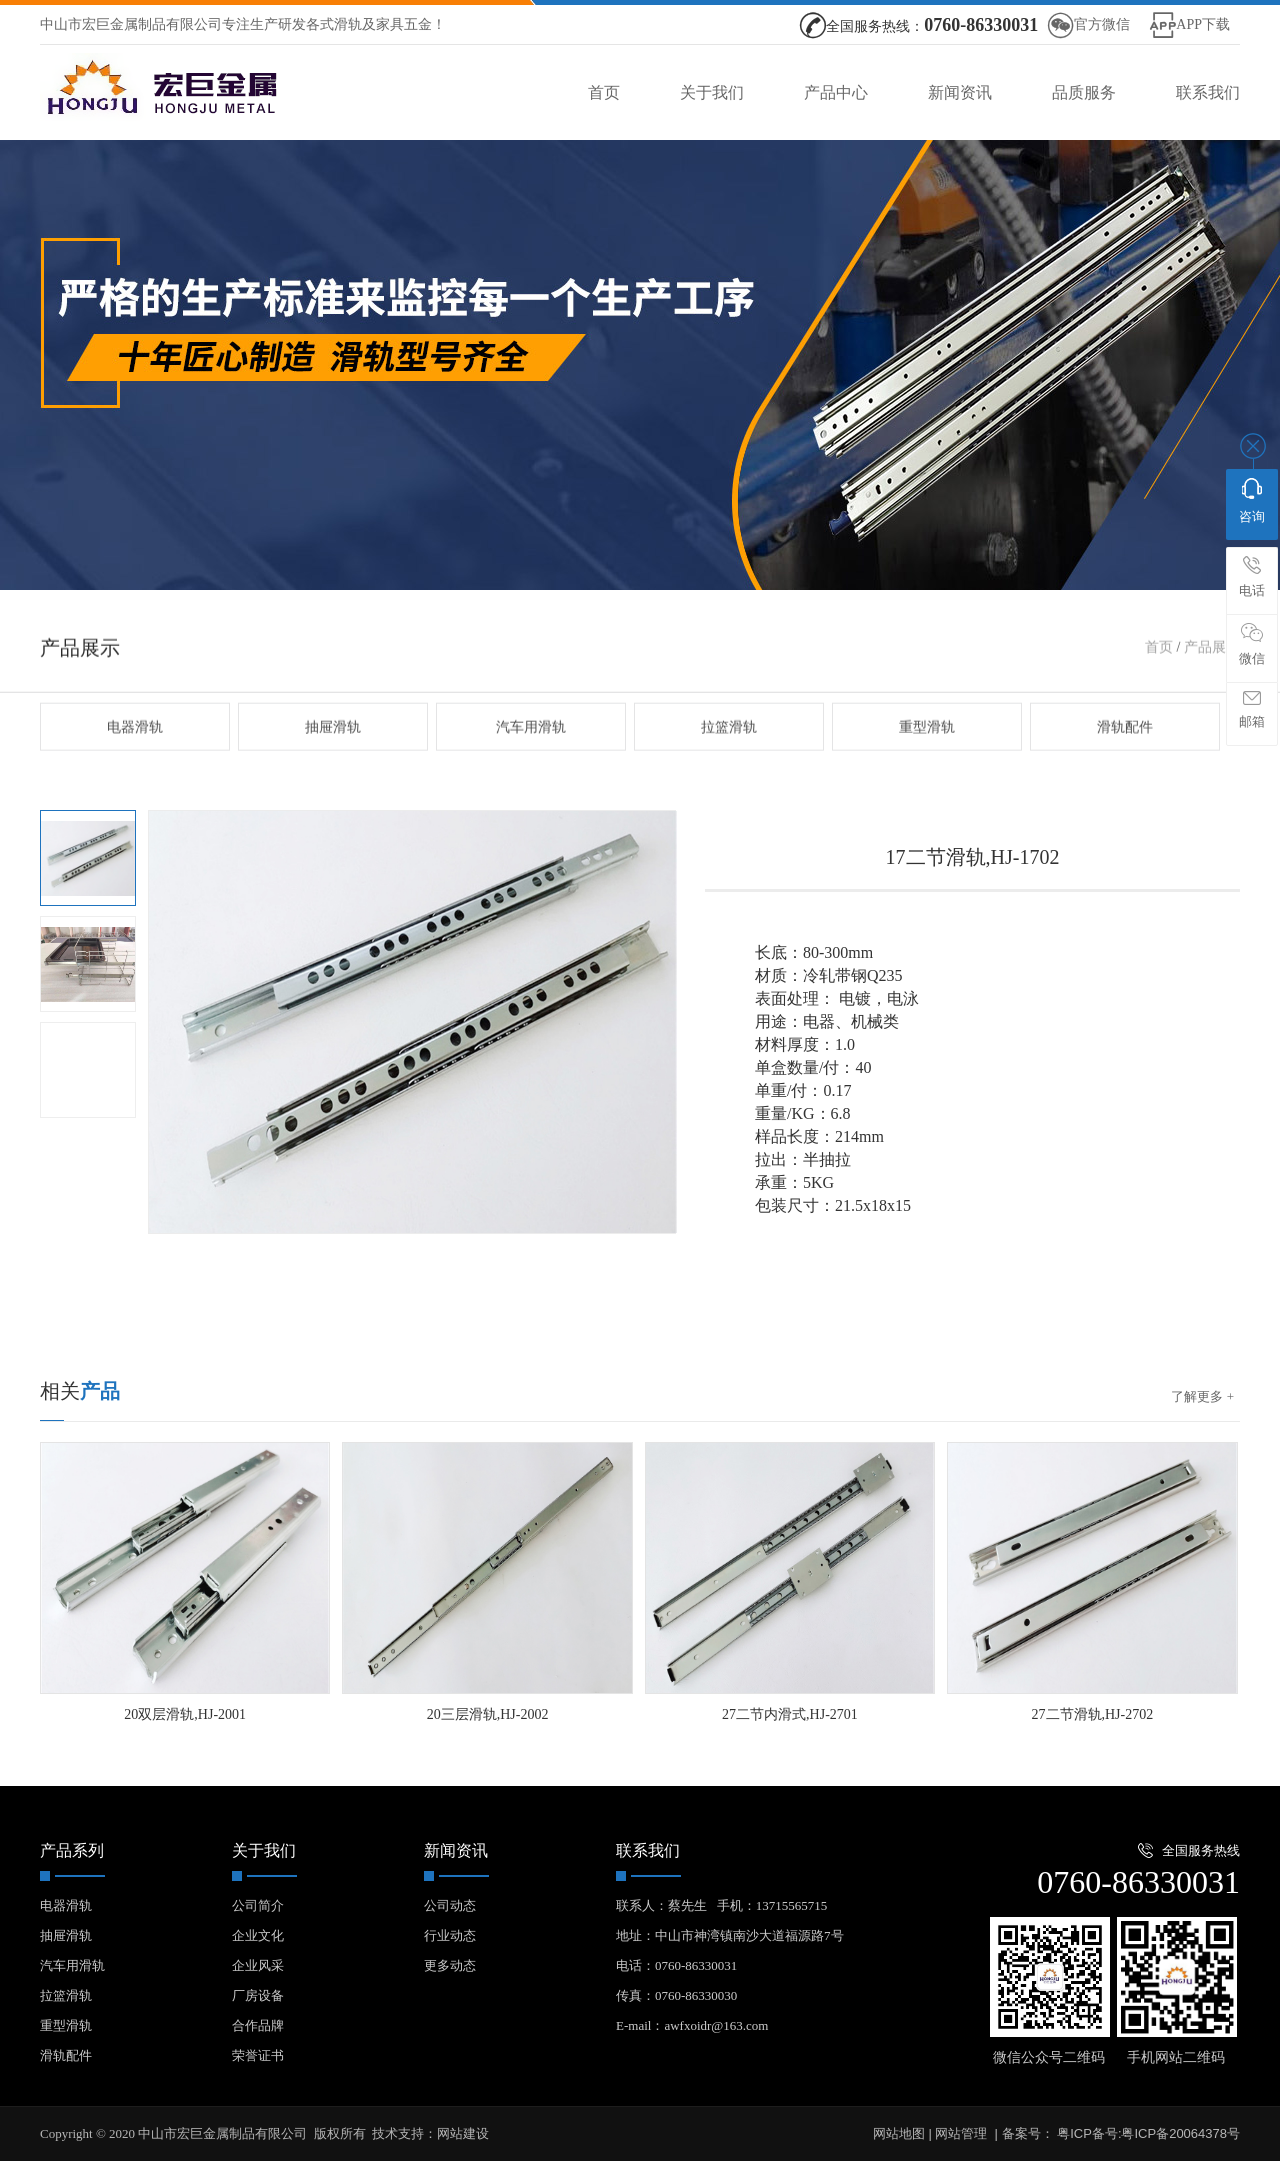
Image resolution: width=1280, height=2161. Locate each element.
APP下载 (1203, 24)
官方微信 (1102, 24)
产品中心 (836, 92)
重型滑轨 (927, 773)
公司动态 (450, 1905)
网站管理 (961, 2133)
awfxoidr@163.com (716, 2025)
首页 (604, 92)
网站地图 (899, 2133)
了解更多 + (1202, 1396)
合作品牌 (258, 2025)
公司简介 (258, 1905)
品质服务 (1084, 92)
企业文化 (258, 1935)
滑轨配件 (1125, 773)
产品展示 (1212, 693)
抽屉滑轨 (333, 773)
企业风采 (258, 1965)
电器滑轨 (135, 773)
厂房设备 (258, 1995)
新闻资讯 (960, 92)
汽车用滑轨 (531, 773)
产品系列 (72, 1850)
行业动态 (450, 1935)
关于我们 (712, 92)
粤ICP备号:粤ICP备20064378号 (1147, 2133)
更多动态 (450, 1965)
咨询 (1252, 501)
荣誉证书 (258, 2055)
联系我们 (1208, 92)
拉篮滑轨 (729, 773)
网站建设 (463, 2133)
